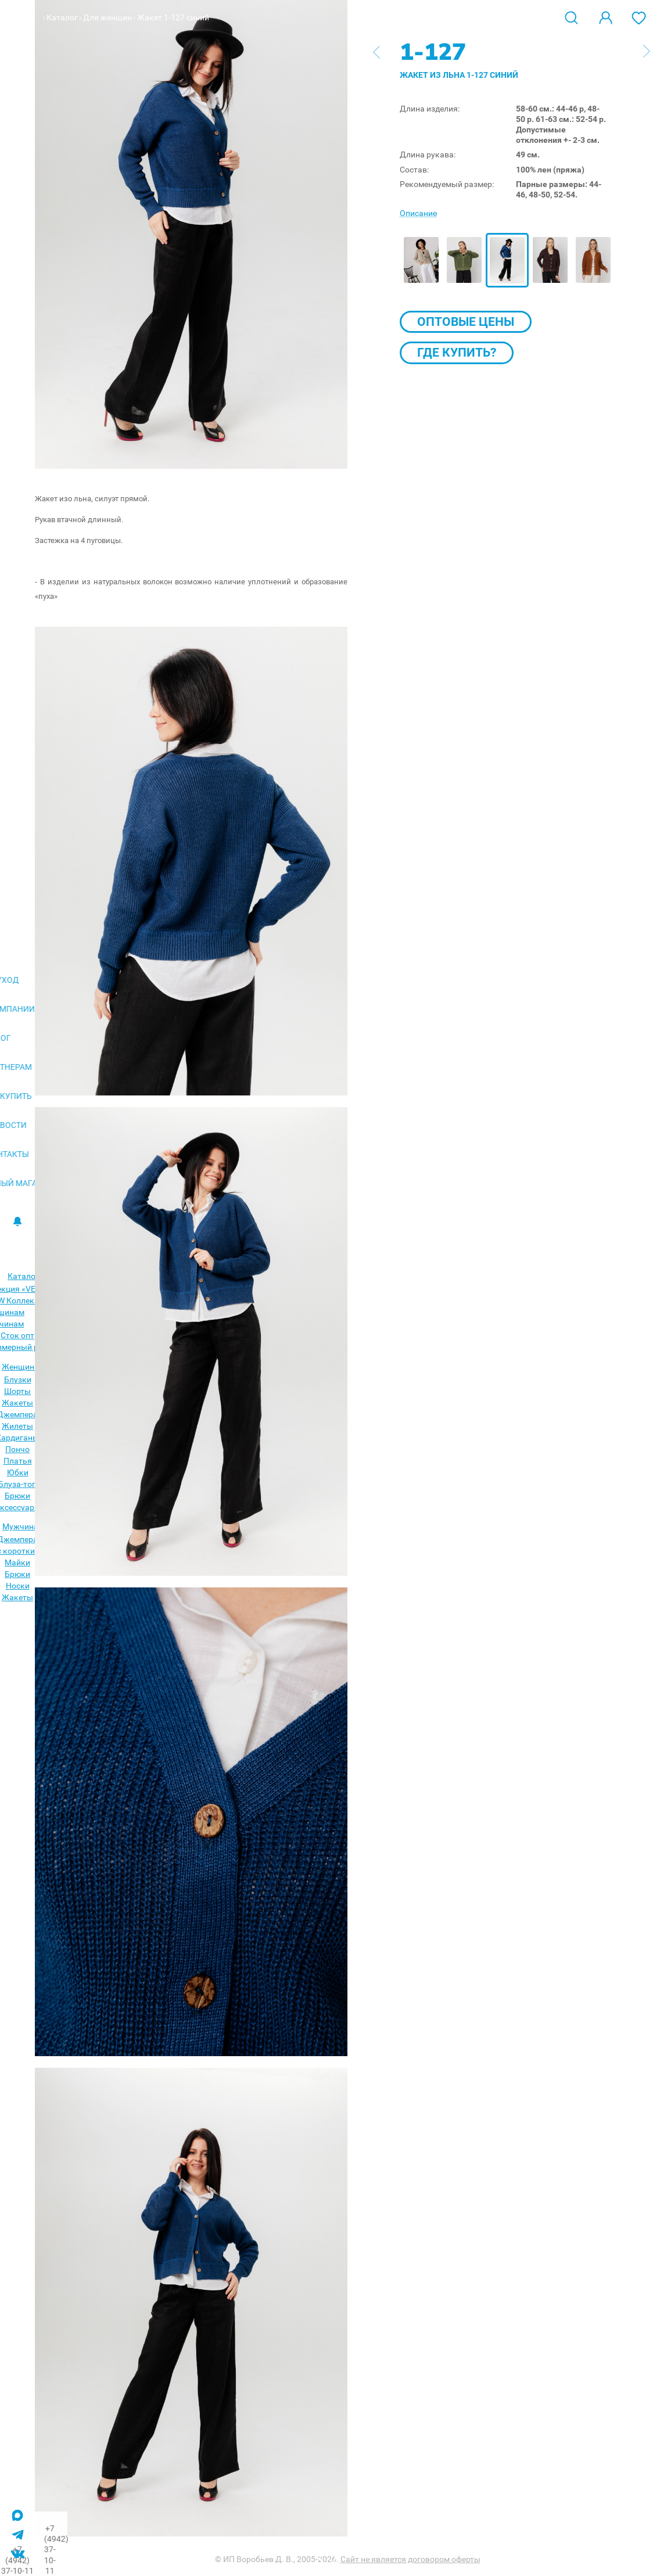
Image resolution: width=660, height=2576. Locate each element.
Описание (418, 213)
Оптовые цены (465, 322)
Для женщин (107, 17)
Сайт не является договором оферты (410, 2559)
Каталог (62, 17)
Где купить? (456, 353)
